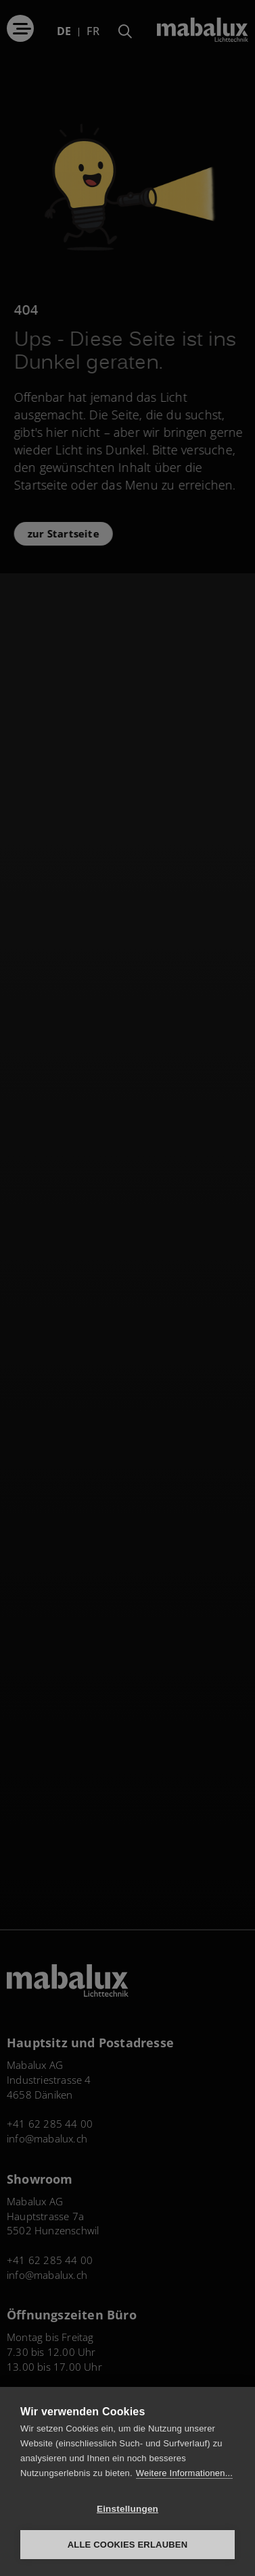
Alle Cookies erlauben (128, 2545)
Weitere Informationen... (184, 2473)
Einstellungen (127, 2509)
